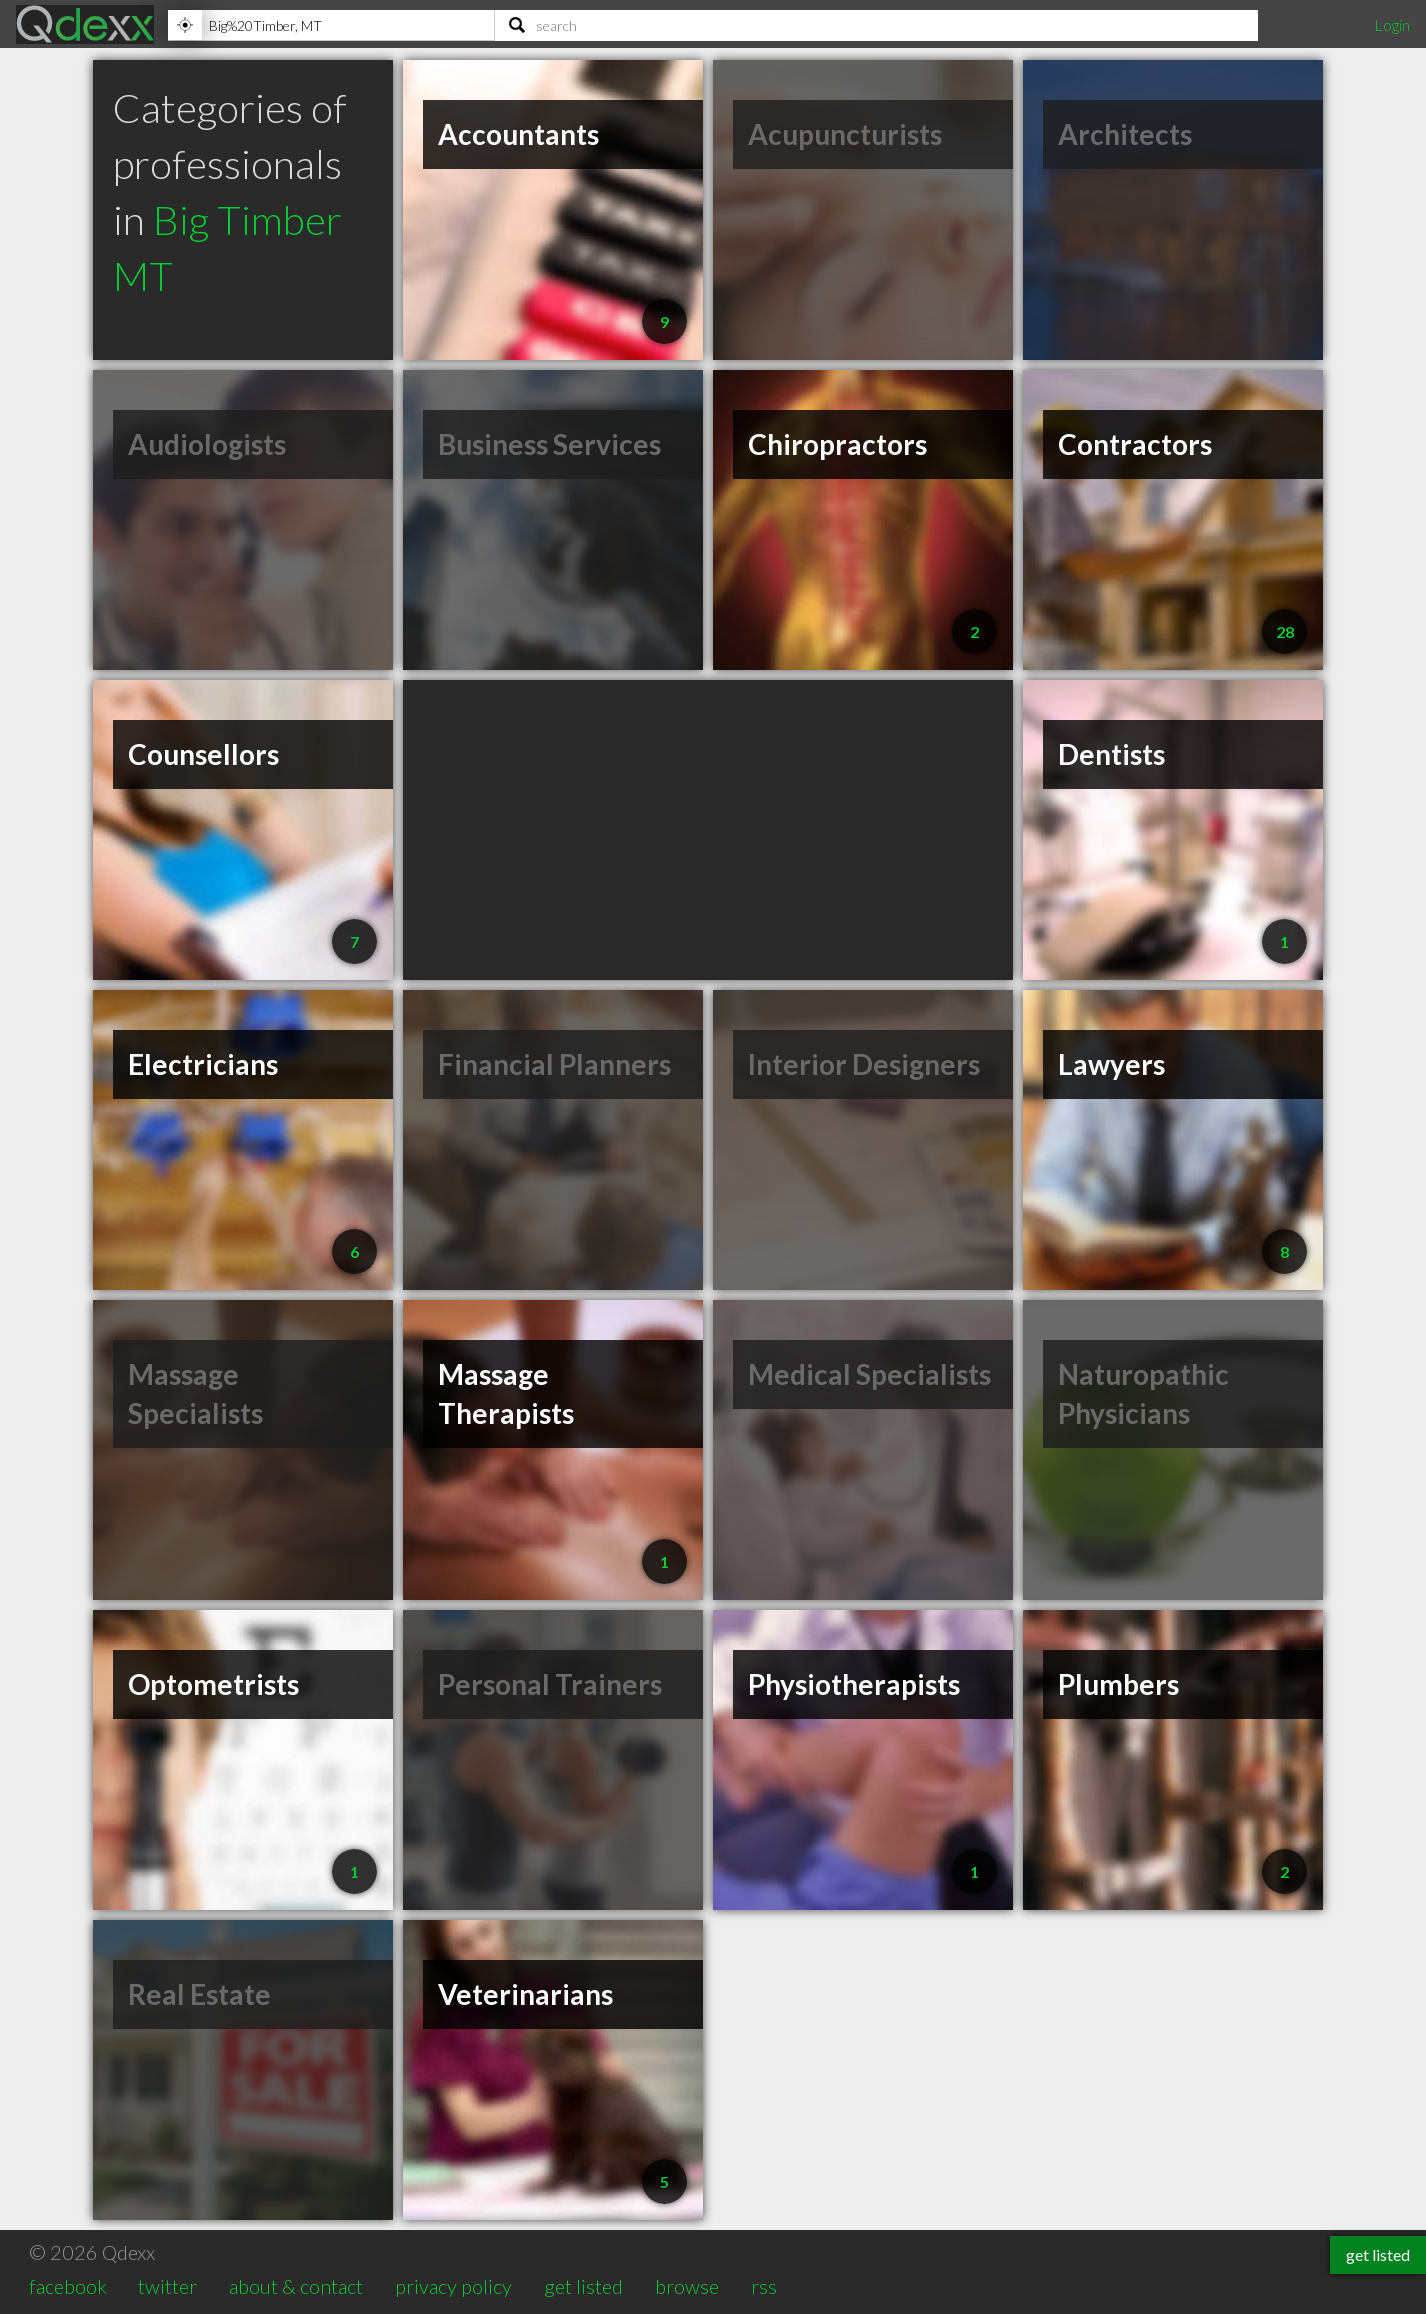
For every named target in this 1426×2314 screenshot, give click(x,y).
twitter (167, 2286)
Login (1392, 24)
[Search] (876, 25)
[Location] (331, 25)
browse (687, 2286)
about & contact (296, 2286)
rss (764, 2286)
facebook (68, 2286)
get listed (583, 2286)
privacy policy (453, 2286)
